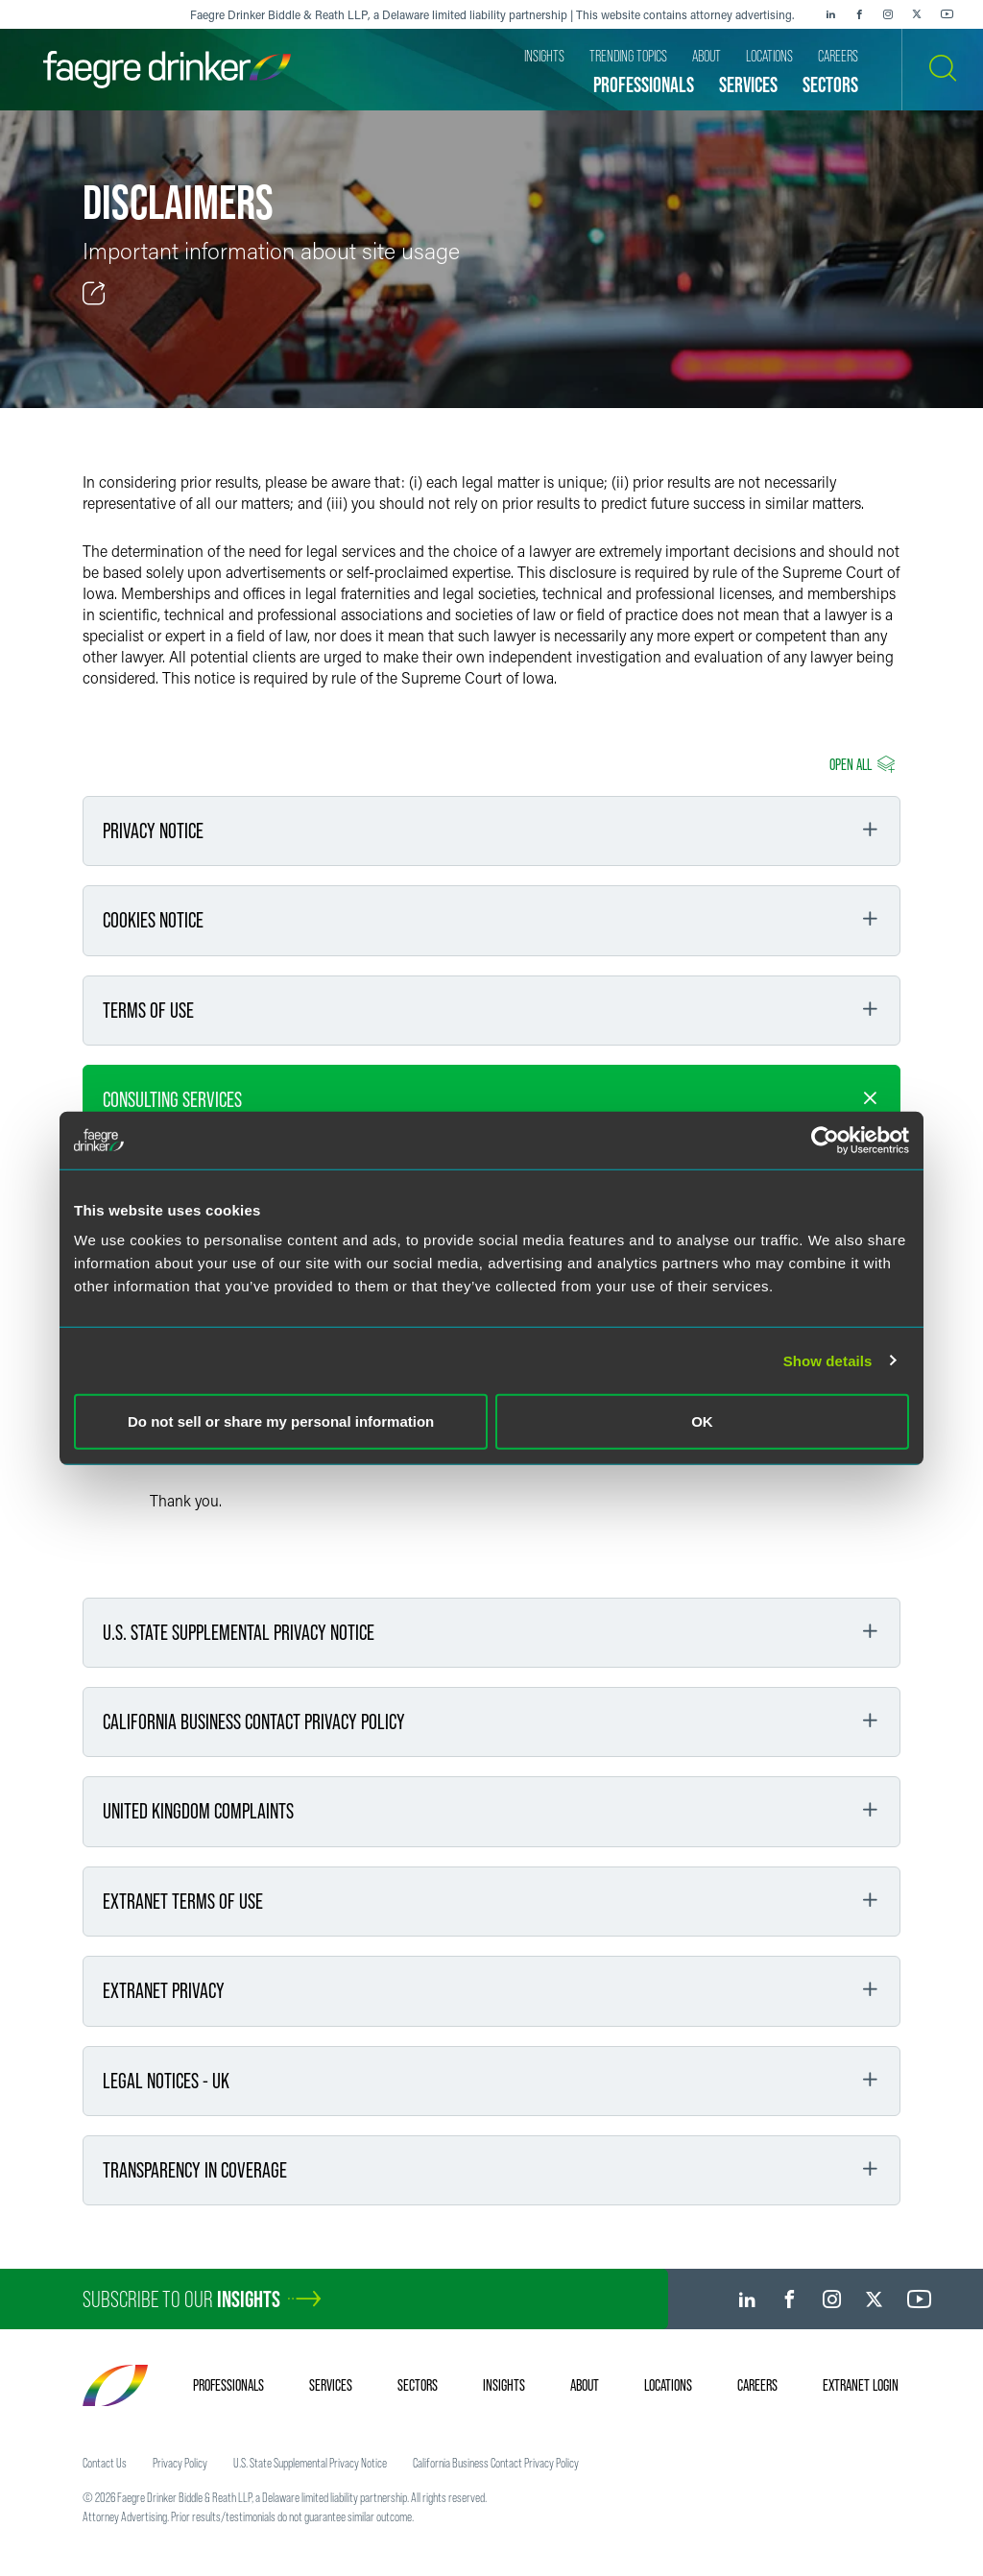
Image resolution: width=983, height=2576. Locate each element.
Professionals (228, 2385)
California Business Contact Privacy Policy (496, 2462)
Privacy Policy (180, 2462)
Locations (668, 2385)
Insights (504, 2385)
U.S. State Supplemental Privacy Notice (310, 2462)
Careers (757, 2385)
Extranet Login (861, 2385)
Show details (828, 1360)
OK (702, 1421)
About (584, 2385)
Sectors (417, 2385)
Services (330, 2385)
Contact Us (105, 2462)
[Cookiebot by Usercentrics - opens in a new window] (825, 1139)
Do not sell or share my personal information (281, 1421)
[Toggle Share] (94, 294)
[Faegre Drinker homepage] (167, 69)
